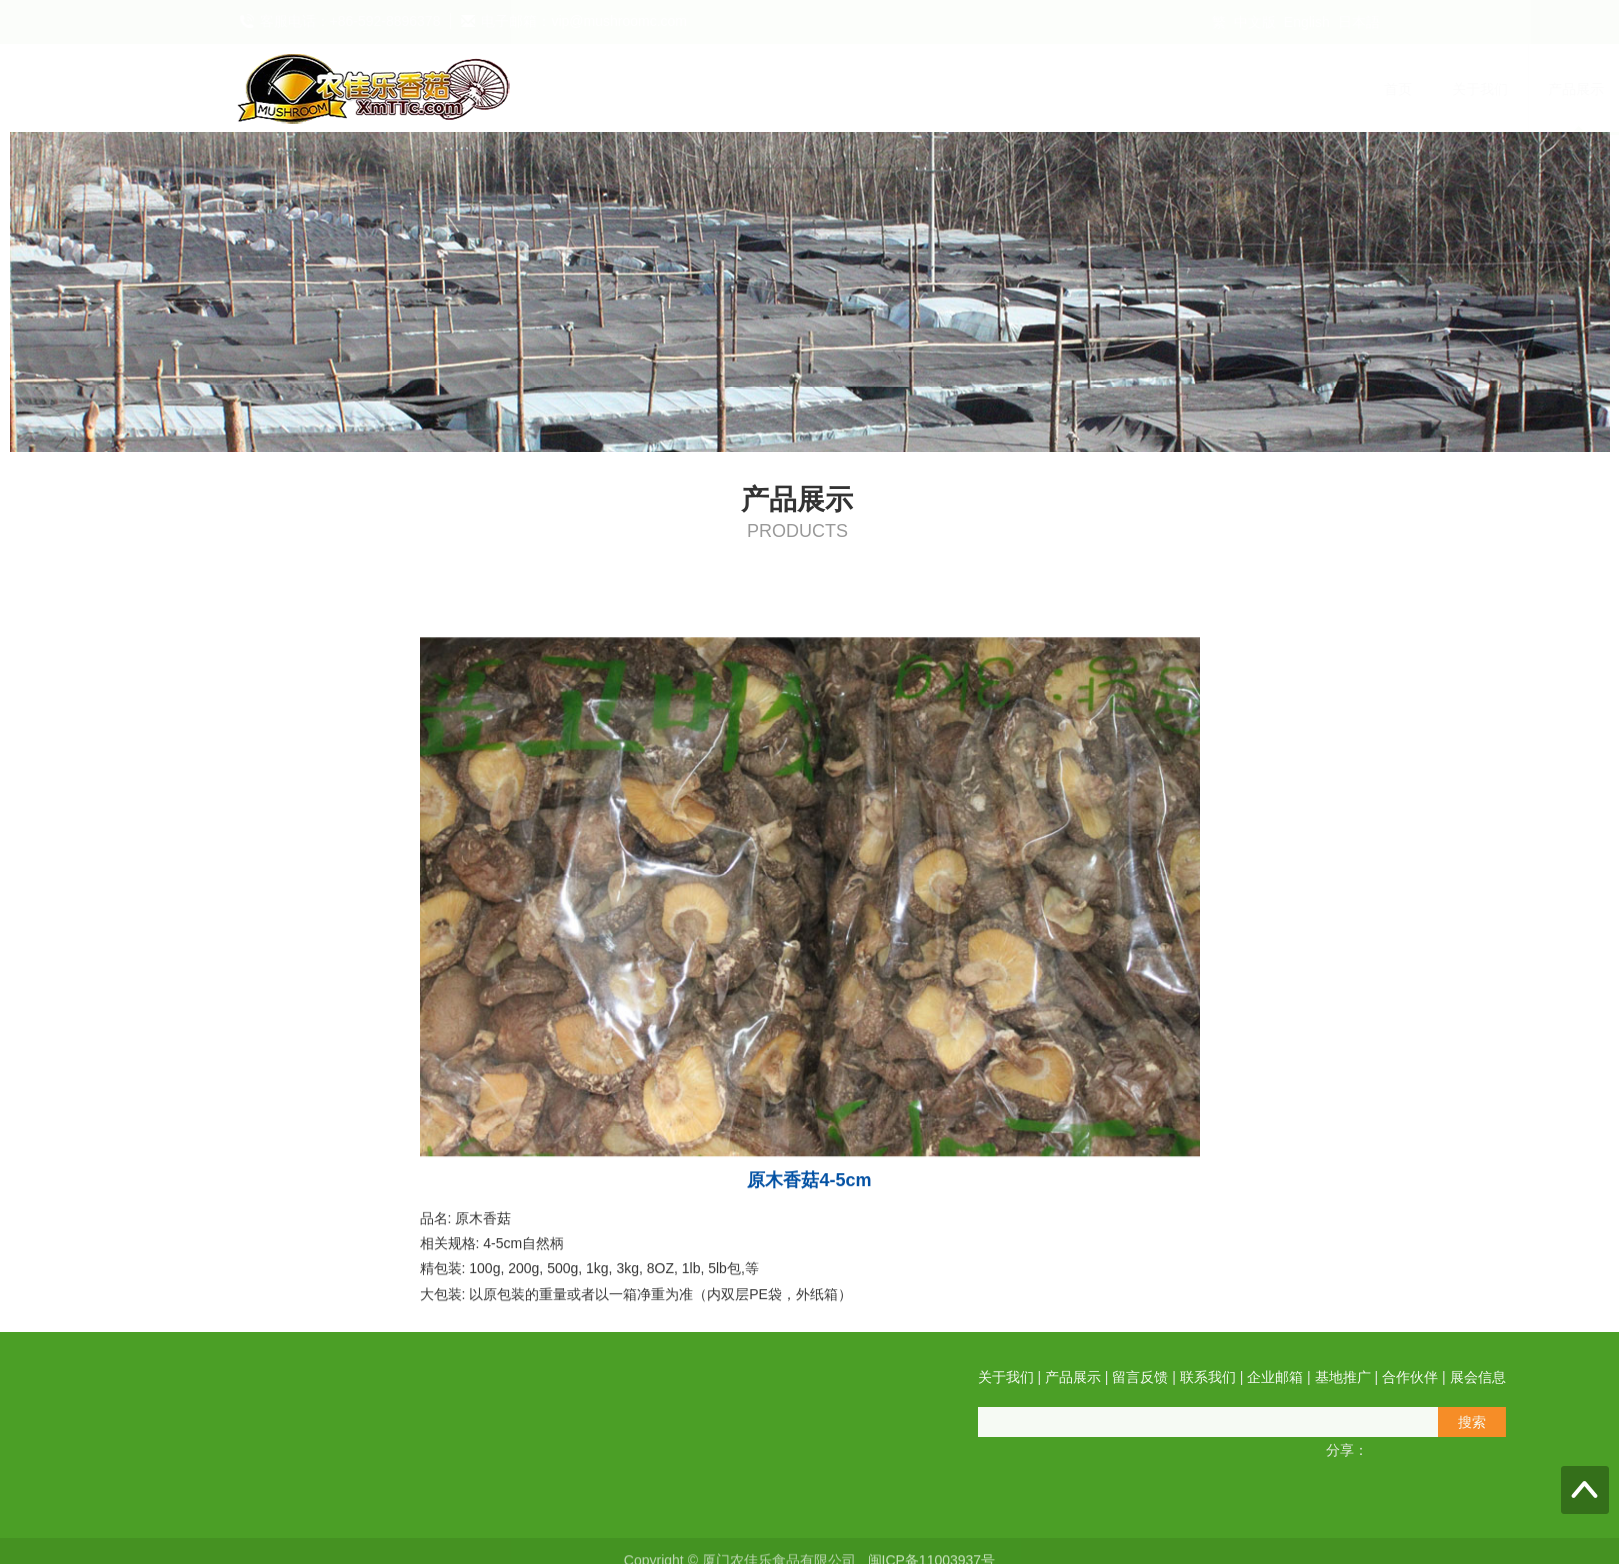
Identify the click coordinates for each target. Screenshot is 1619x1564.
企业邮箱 (1077, 89)
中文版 (1255, 22)
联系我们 (981, 89)
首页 (611, 89)
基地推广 (1173, 89)
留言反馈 (885, 89)
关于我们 (693, 89)
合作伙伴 (1269, 89)
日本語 (1359, 22)
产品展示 (789, 89)
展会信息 (1365, 89)
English (1307, 22)
